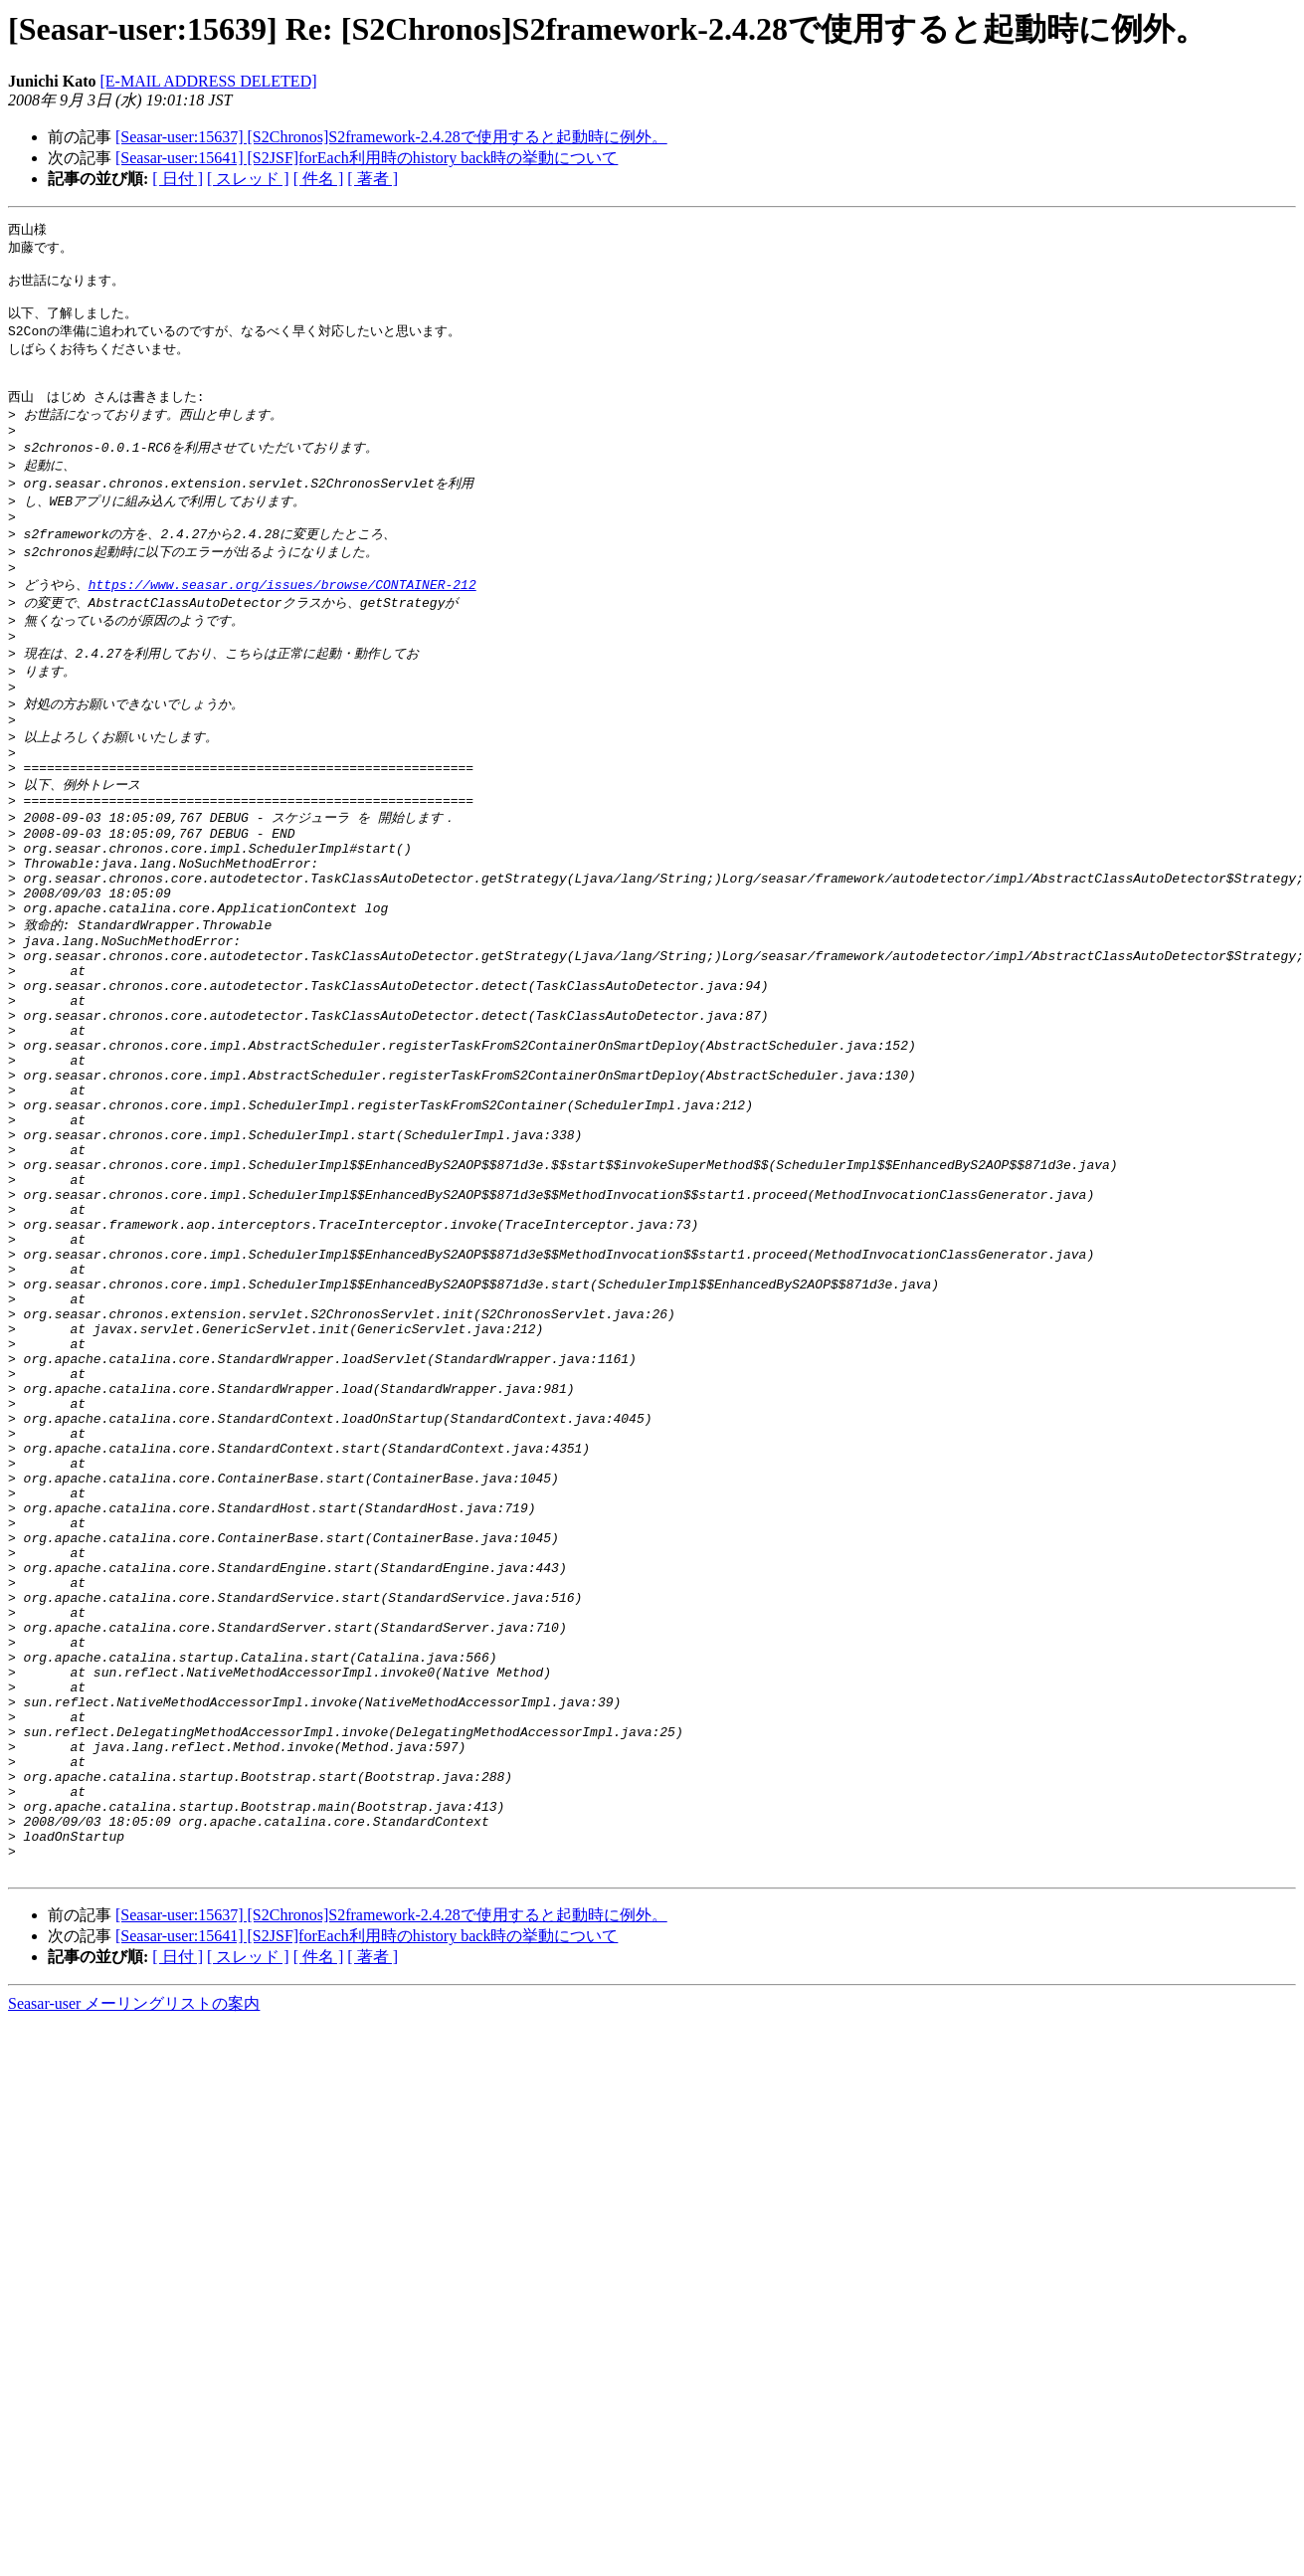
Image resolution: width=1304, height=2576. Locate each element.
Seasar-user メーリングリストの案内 (134, 2272)
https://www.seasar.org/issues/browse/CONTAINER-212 (282, 620)
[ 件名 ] (318, 178)
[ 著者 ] (372, 178)
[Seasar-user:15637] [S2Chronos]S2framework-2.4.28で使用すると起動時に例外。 (391, 136)
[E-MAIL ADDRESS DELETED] (207, 81)
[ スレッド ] (248, 178)
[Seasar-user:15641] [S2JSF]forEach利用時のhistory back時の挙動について (366, 157)
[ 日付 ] (177, 178)
